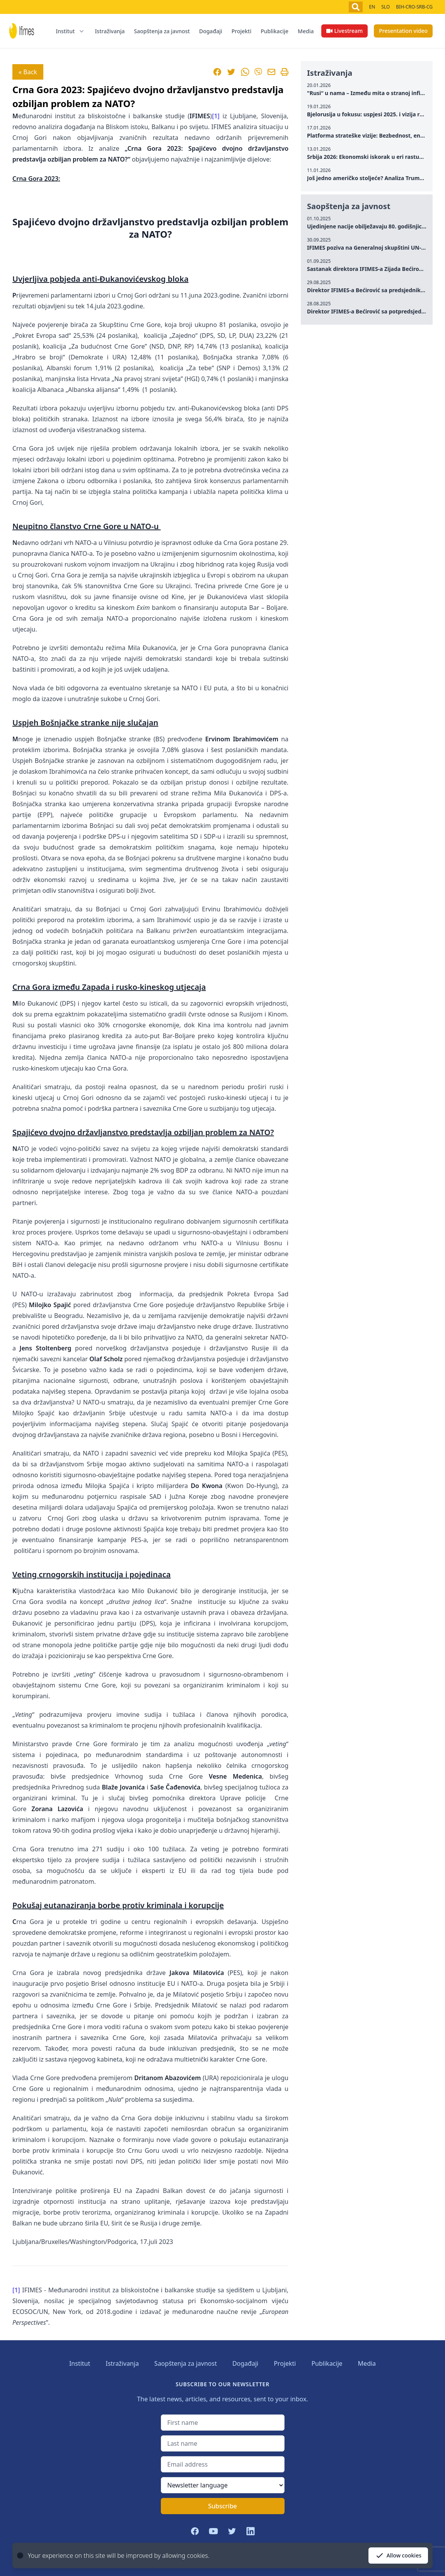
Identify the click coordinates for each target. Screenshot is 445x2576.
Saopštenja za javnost (162, 31)
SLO (385, 6)
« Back (28, 72)
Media (306, 31)
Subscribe (222, 2506)
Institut (79, 2363)
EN (372, 6)
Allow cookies (398, 2555)
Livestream (344, 30)
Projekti (242, 31)
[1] (216, 116)
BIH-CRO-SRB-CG (414, 6)
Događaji (210, 31)
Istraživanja (109, 31)
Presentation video (403, 30)
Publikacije (274, 31)
